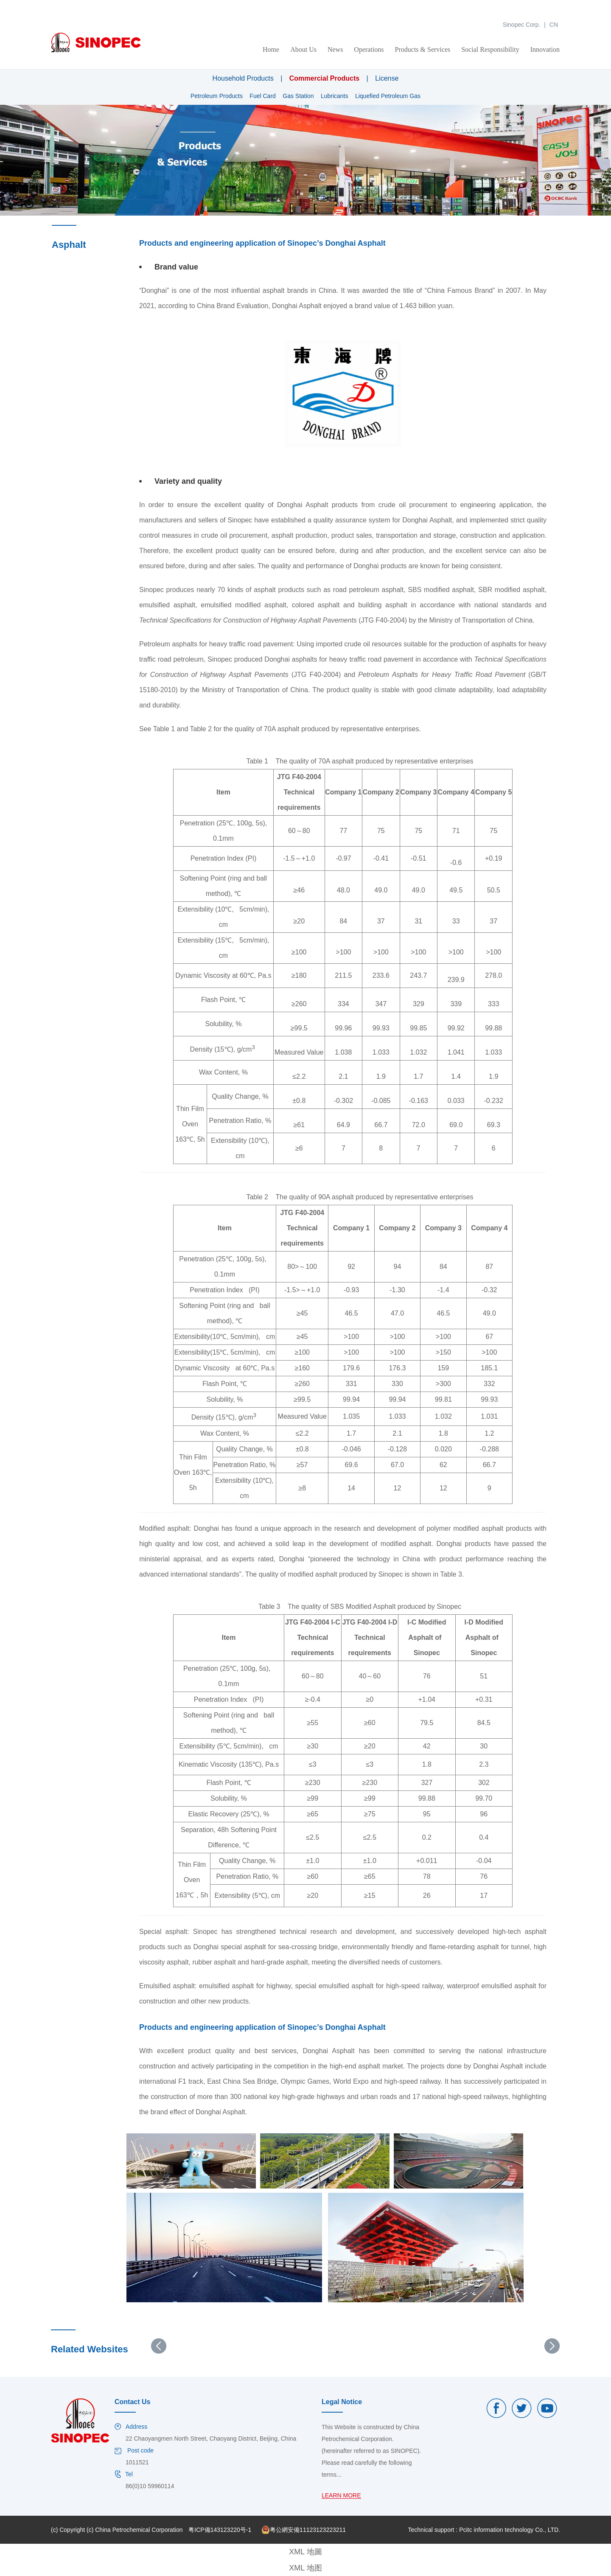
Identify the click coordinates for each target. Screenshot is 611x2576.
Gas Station (298, 96)
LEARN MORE (341, 2495)
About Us (303, 49)
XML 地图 (305, 2568)
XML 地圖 (305, 2552)
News (335, 49)
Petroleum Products (217, 96)
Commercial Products (324, 78)
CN (553, 24)
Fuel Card (262, 96)
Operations (369, 49)
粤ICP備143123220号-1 (219, 2529)
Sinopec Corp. (522, 24)
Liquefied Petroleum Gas (387, 96)
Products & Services (423, 49)
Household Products (243, 78)
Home (271, 49)
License (386, 78)
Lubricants (334, 96)
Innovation (545, 49)
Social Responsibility (490, 49)
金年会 (9, 3)
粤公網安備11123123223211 (303, 2529)
